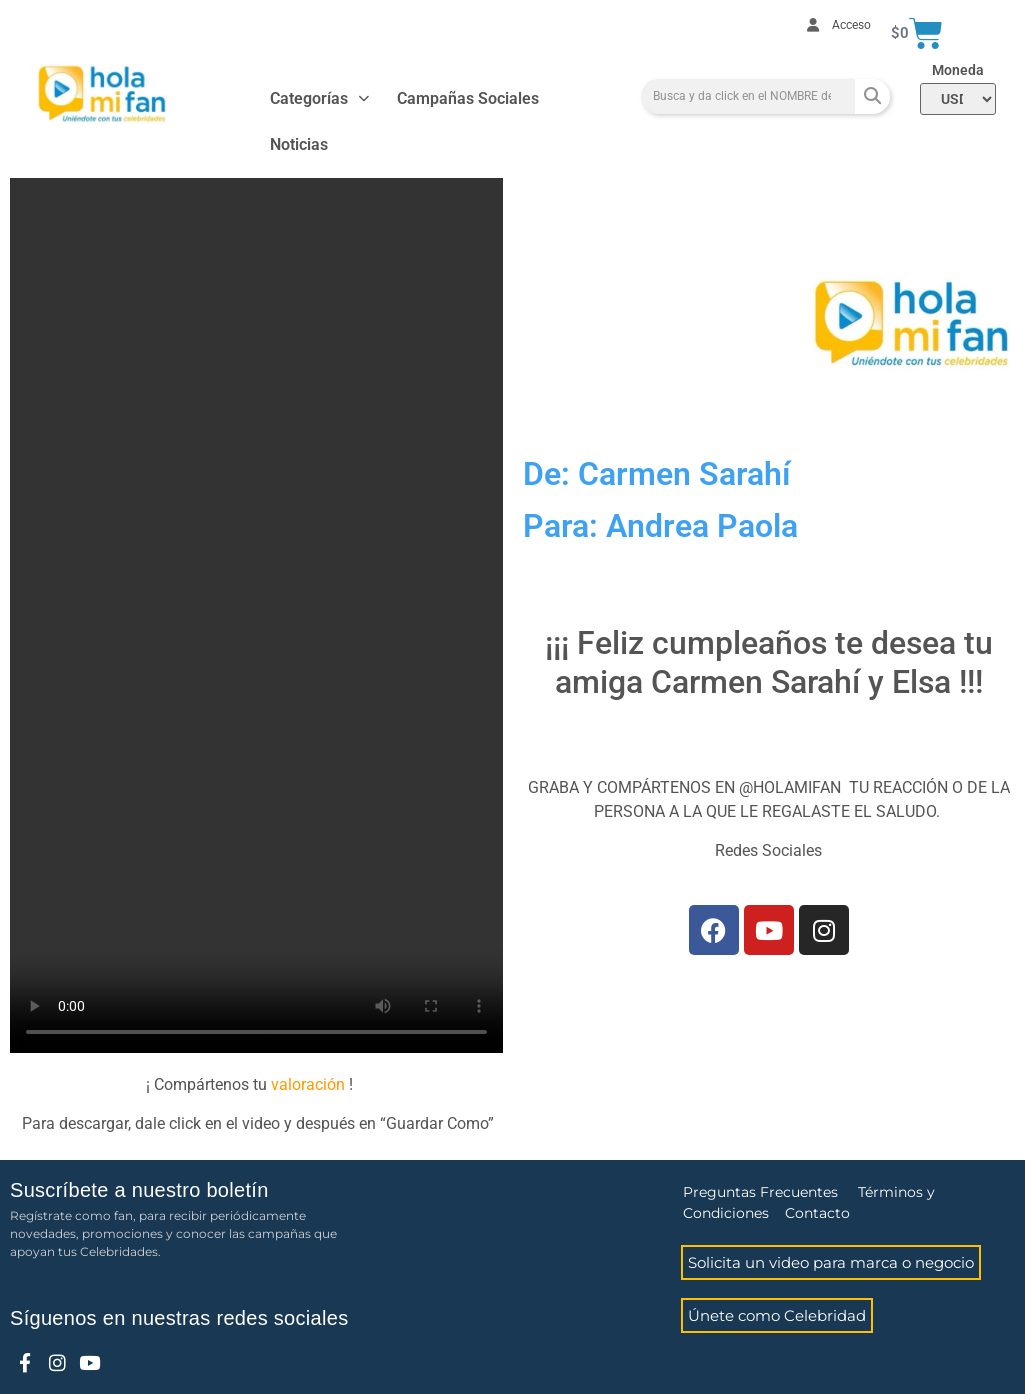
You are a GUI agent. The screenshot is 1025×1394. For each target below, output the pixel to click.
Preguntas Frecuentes (760, 1192)
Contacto (817, 1213)
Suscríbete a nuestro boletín (139, 1190)
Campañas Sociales (468, 98)
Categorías (319, 98)
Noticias (299, 144)
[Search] (872, 96)
